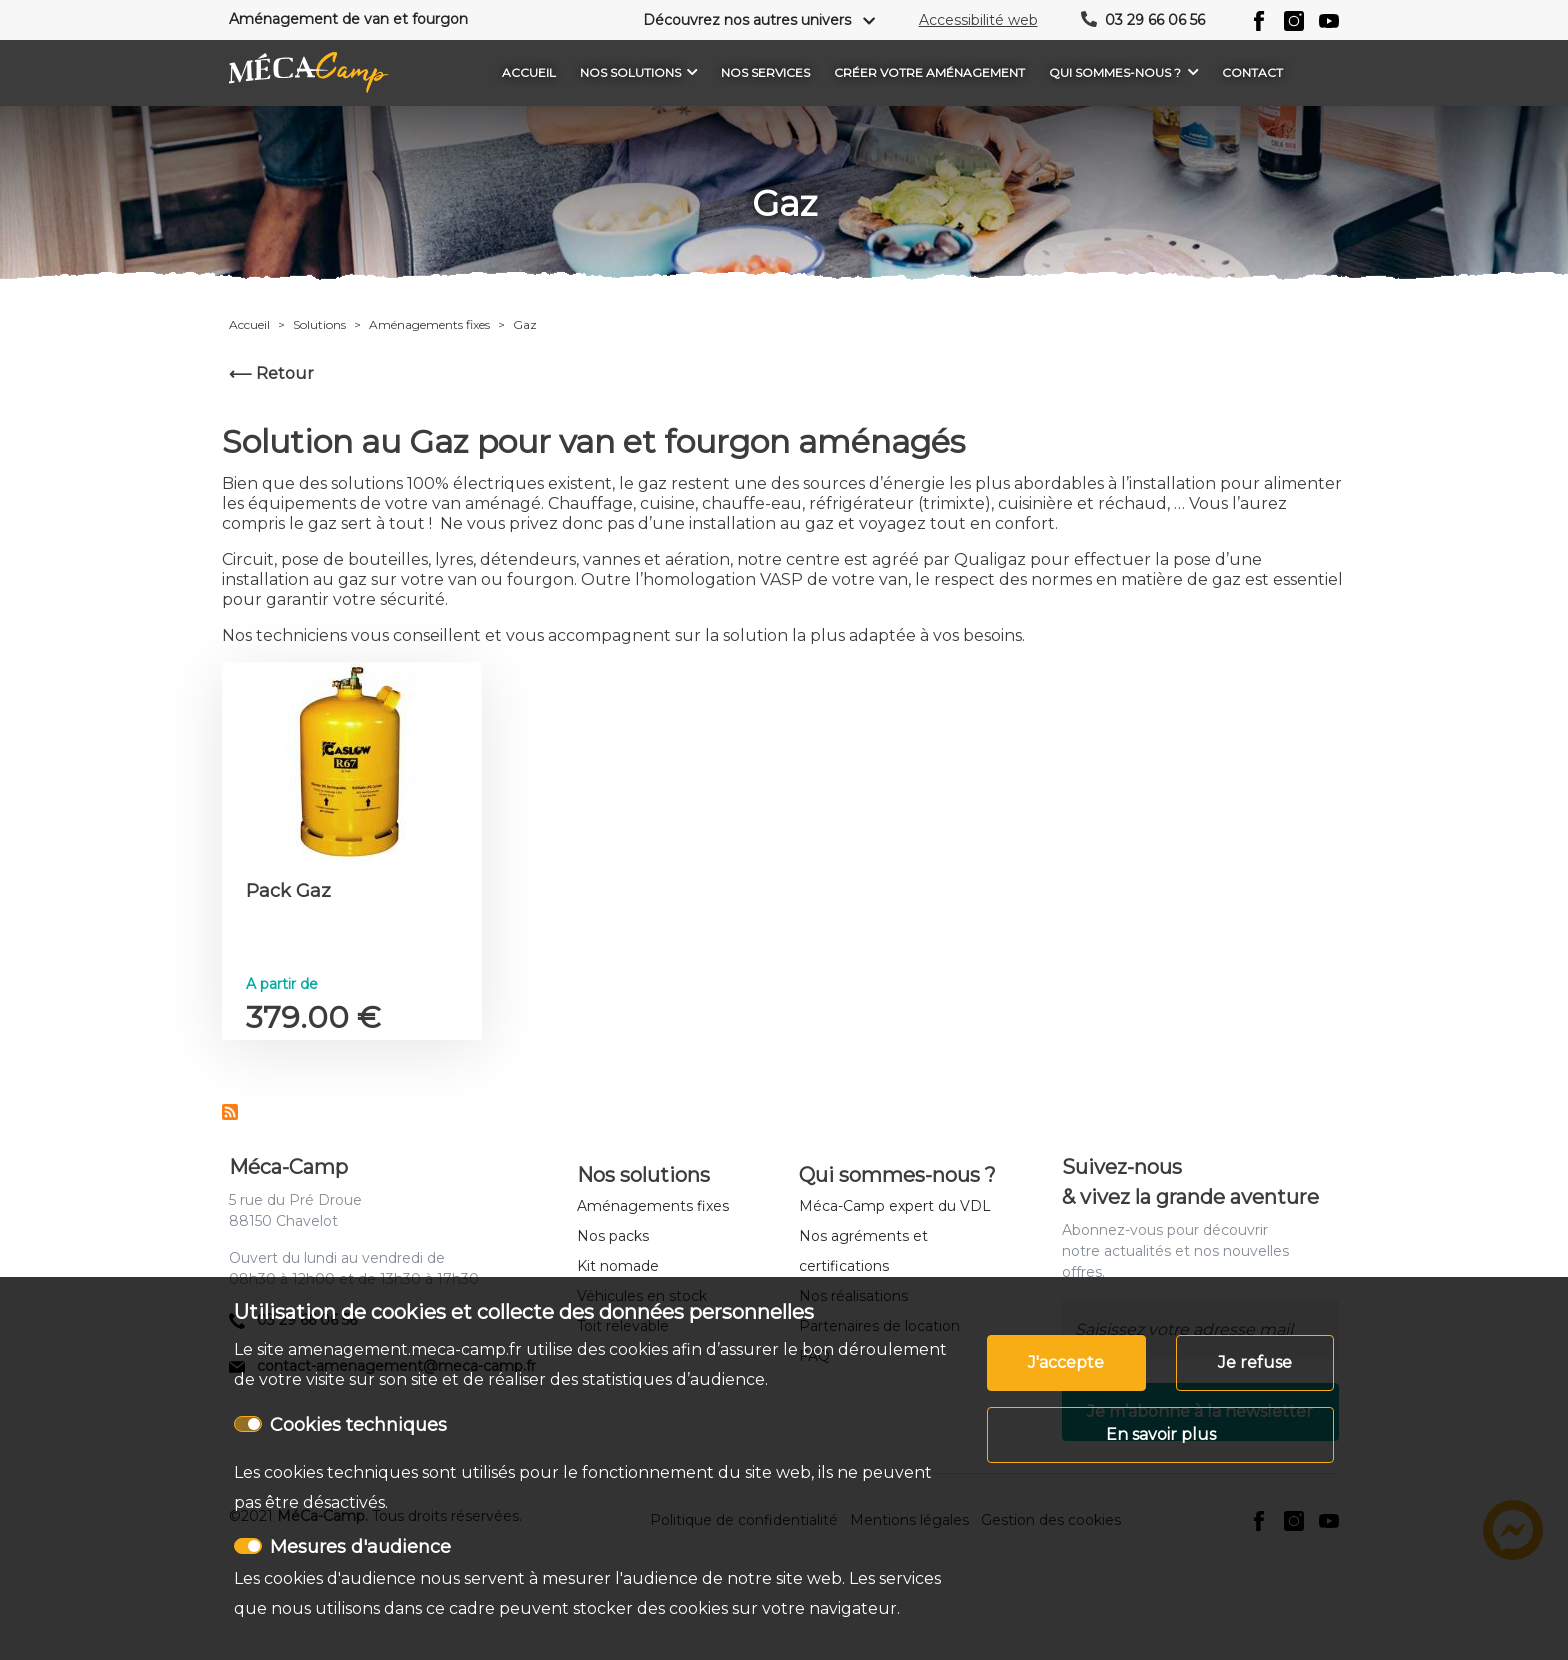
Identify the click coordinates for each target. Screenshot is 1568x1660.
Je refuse (1255, 1362)
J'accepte (1066, 1362)
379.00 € (313, 1017)
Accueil (529, 72)
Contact (1252, 72)
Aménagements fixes (653, 1206)
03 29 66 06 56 (1155, 20)
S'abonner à (230, 1112)
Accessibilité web (978, 20)
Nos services (765, 72)
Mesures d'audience (360, 1547)
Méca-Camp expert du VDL (895, 1206)
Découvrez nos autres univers (747, 20)
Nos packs (613, 1236)
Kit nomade (618, 1266)
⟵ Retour (271, 373)
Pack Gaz (288, 891)
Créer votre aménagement (929, 72)
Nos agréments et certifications (863, 1251)
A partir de (282, 984)
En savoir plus (1161, 1434)
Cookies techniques (358, 1425)
